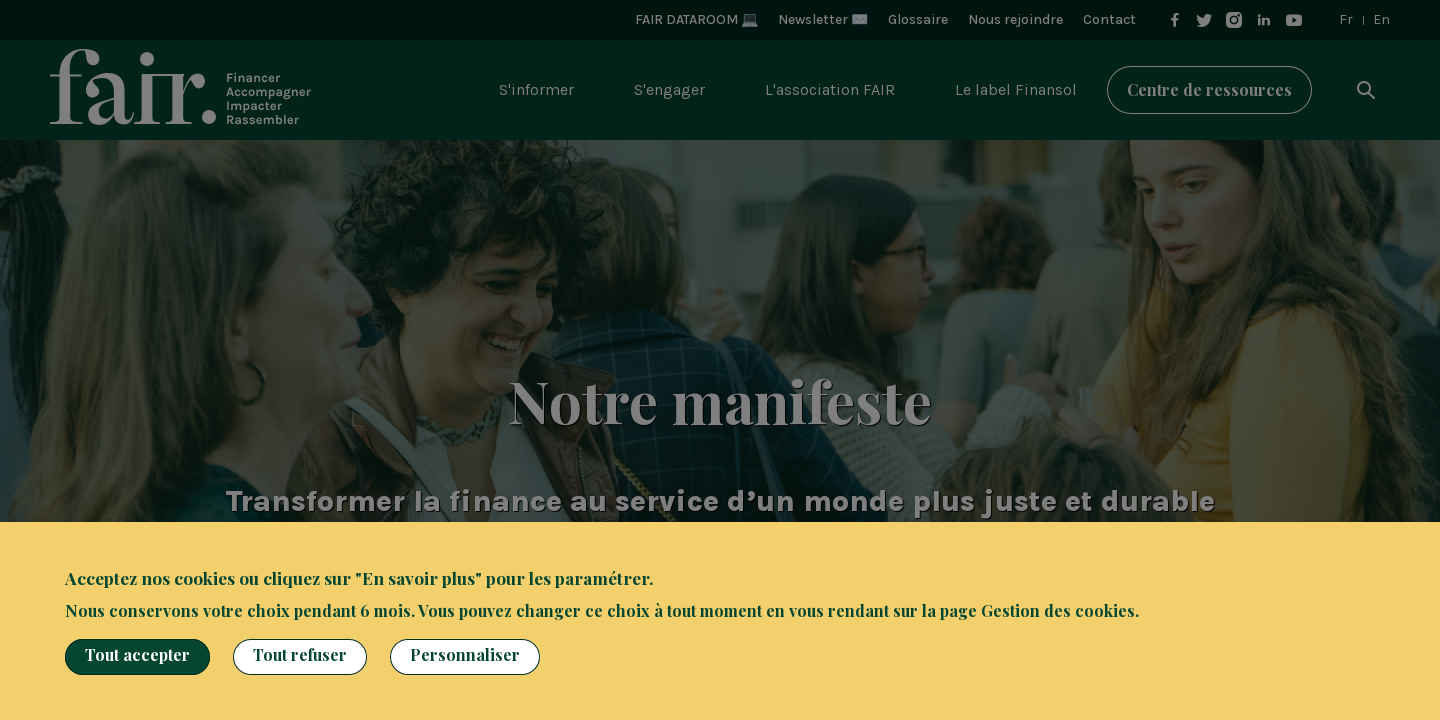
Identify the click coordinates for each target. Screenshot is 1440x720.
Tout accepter (137, 654)
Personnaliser (465, 654)
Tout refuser (300, 654)
